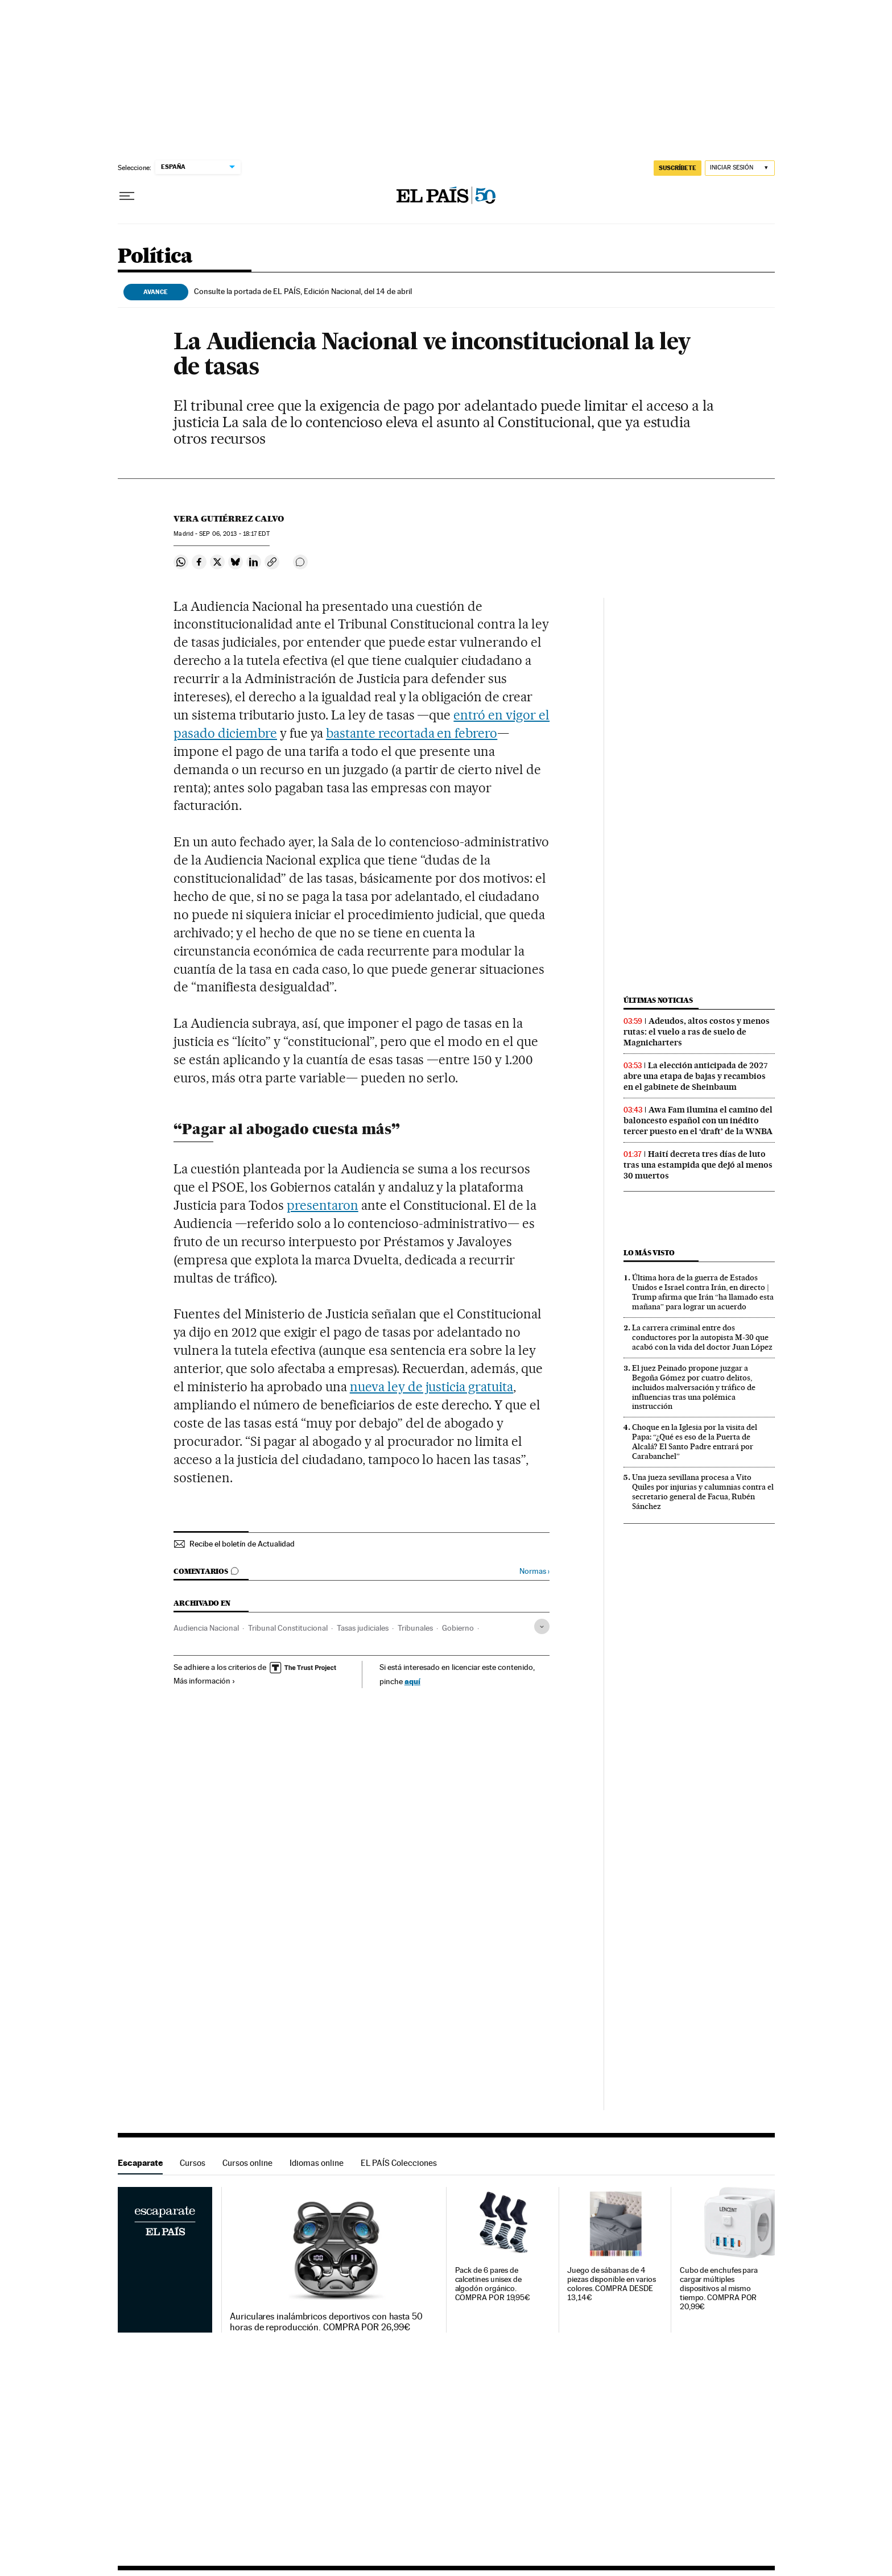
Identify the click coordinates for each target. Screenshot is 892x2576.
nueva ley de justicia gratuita (431, 1387)
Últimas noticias (658, 1000)
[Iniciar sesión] (740, 168)
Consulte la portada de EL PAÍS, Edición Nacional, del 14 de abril (303, 291)
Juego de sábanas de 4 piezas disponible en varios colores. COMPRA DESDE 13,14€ (611, 2284)
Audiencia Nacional (206, 1627)
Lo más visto (649, 1252)
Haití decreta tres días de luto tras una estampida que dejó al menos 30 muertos (698, 1165)
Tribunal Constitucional (288, 1627)
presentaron (322, 1205)
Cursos (192, 2163)
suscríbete (677, 168)
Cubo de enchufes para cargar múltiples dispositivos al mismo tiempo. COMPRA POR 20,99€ (719, 2288)
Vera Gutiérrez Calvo (229, 519)
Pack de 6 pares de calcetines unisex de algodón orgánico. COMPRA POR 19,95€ (493, 2284)
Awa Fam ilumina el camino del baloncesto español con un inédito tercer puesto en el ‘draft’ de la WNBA (698, 1120)
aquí (412, 1681)
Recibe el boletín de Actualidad (242, 1543)
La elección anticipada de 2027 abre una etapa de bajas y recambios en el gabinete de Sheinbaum (695, 1076)
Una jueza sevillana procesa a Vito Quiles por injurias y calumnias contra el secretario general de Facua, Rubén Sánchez (703, 1492)
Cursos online (247, 2163)
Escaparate (140, 2163)
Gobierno (458, 1627)
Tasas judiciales (363, 1627)
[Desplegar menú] (127, 196)
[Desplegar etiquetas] (542, 1626)
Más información (205, 1680)
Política (155, 257)
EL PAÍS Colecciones (399, 2163)
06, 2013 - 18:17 (234, 533)
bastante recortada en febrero (411, 733)
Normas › (534, 1571)
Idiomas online (317, 2163)
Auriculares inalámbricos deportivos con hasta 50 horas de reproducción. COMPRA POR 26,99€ (326, 2322)
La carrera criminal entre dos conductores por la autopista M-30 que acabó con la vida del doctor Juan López (702, 1337)
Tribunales (415, 1627)
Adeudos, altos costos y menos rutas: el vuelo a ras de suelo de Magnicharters (696, 1032)
